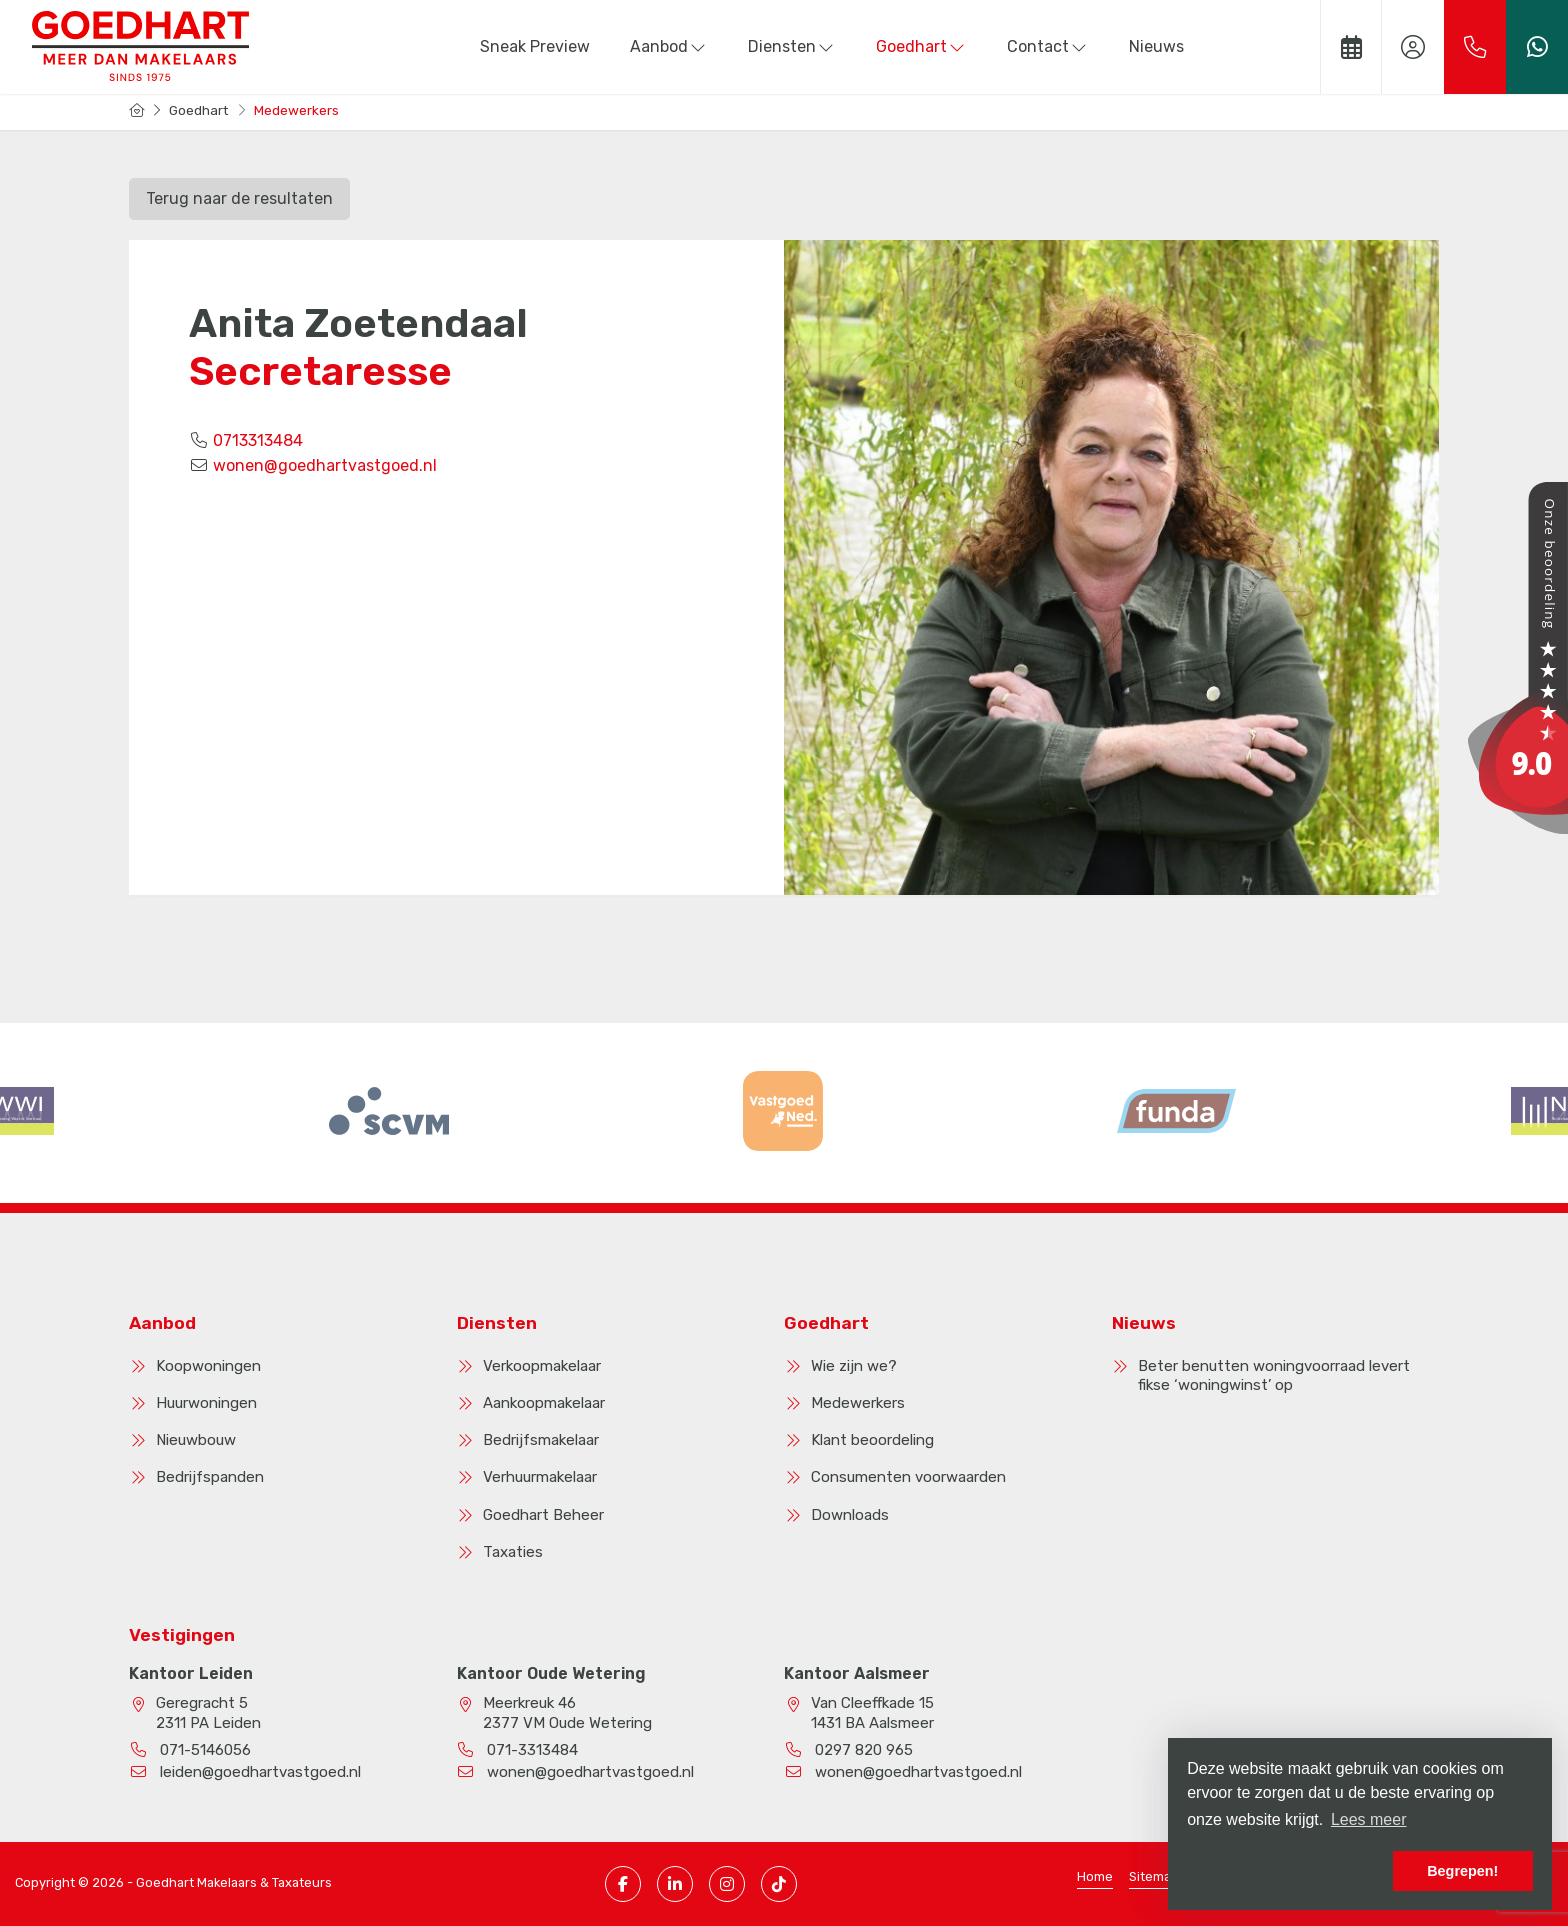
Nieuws (1156, 46)
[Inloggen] (1413, 47)
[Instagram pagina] (727, 1884)
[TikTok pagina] (779, 1884)
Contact (1048, 46)
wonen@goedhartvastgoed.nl (325, 465)
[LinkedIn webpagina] (675, 1884)
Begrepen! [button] (1462, 1871)
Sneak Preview (535, 46)
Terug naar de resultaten (239, 198)
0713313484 (258, 440)
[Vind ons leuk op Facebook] (623, 1884)
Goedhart (921, 46)
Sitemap (1154, 1876)
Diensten (792, 46)
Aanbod (669, 46)
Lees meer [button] (1369, 1819)
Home (1095, 1876)
